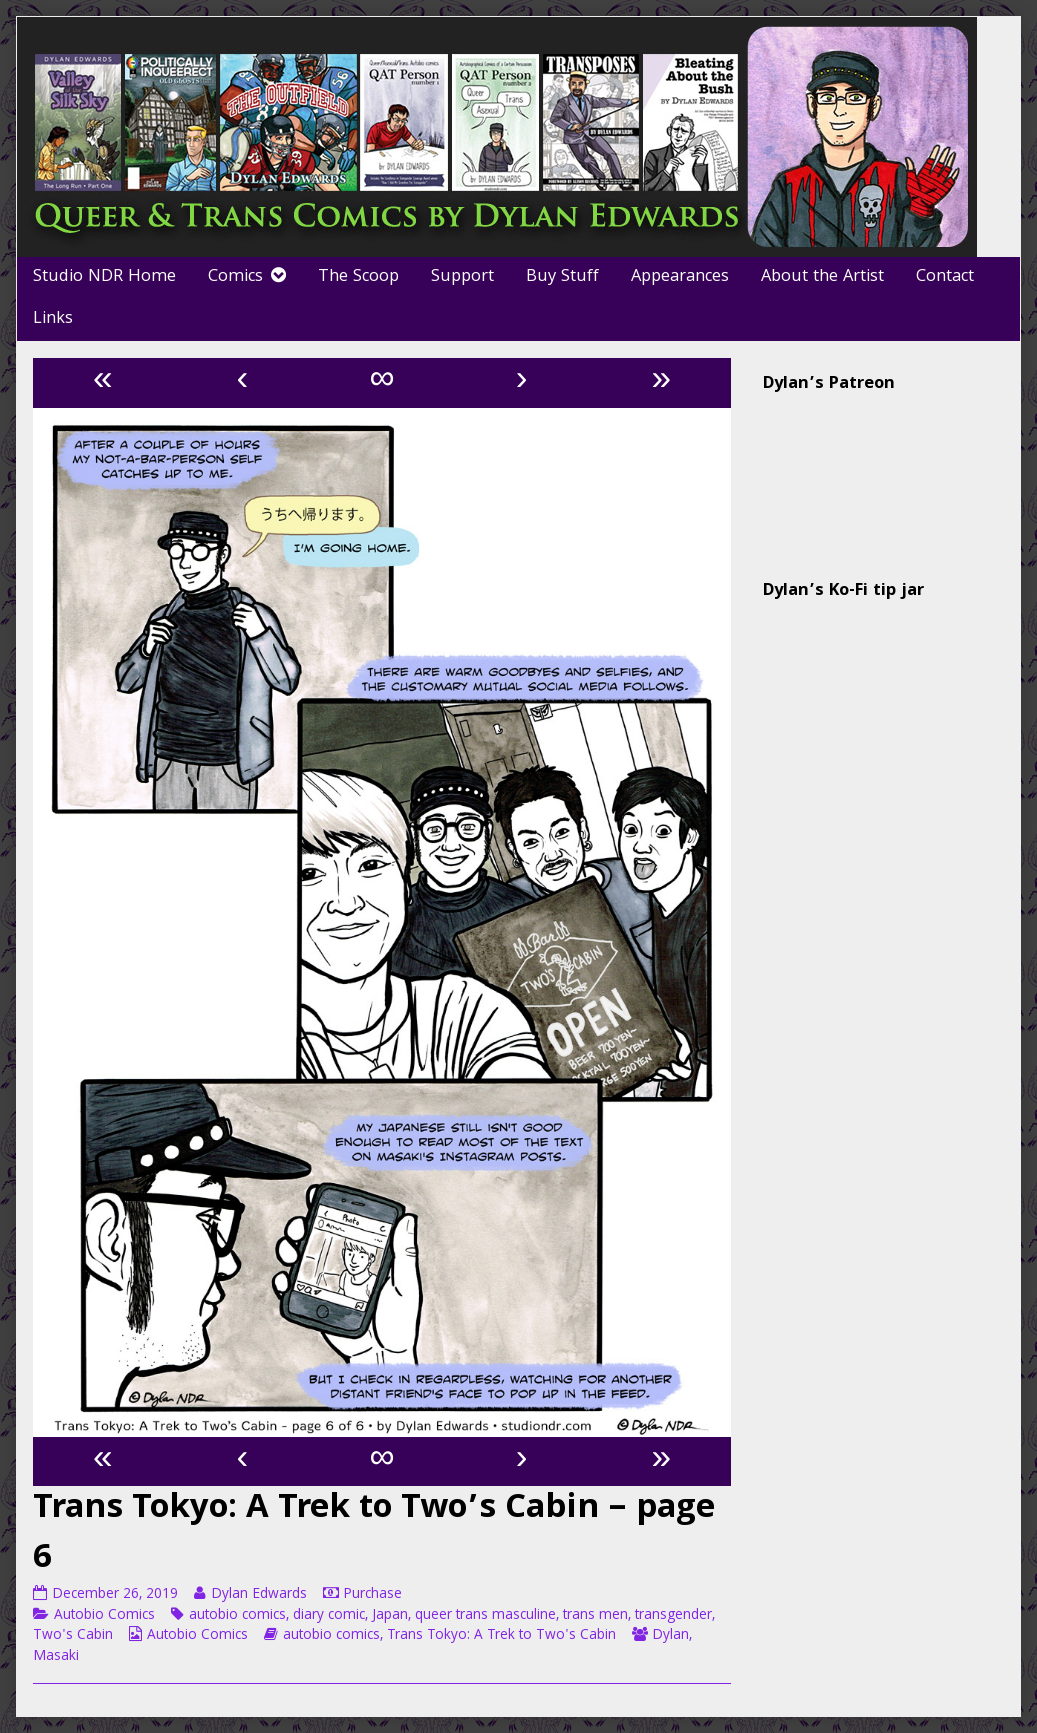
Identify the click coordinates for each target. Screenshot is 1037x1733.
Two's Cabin (73, 1636)
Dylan (670, 1636)
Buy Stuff (562, 277)
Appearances (680, 277)
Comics (235, 277)
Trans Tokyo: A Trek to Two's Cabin (501, 1636)
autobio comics (237, 1616)
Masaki (56, 1657)
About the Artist (822, 277)
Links (53, 319)
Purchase (372, 1595)
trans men (595, 1616)
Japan (390, 1616)
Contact (945, 277)
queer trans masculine (485, 1616)
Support (462, 277)
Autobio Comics (104, 1616)
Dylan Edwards (258, 1595)
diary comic (329, 1616)
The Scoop (358, 277)
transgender (673, 1616)
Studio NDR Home (104, 277)
